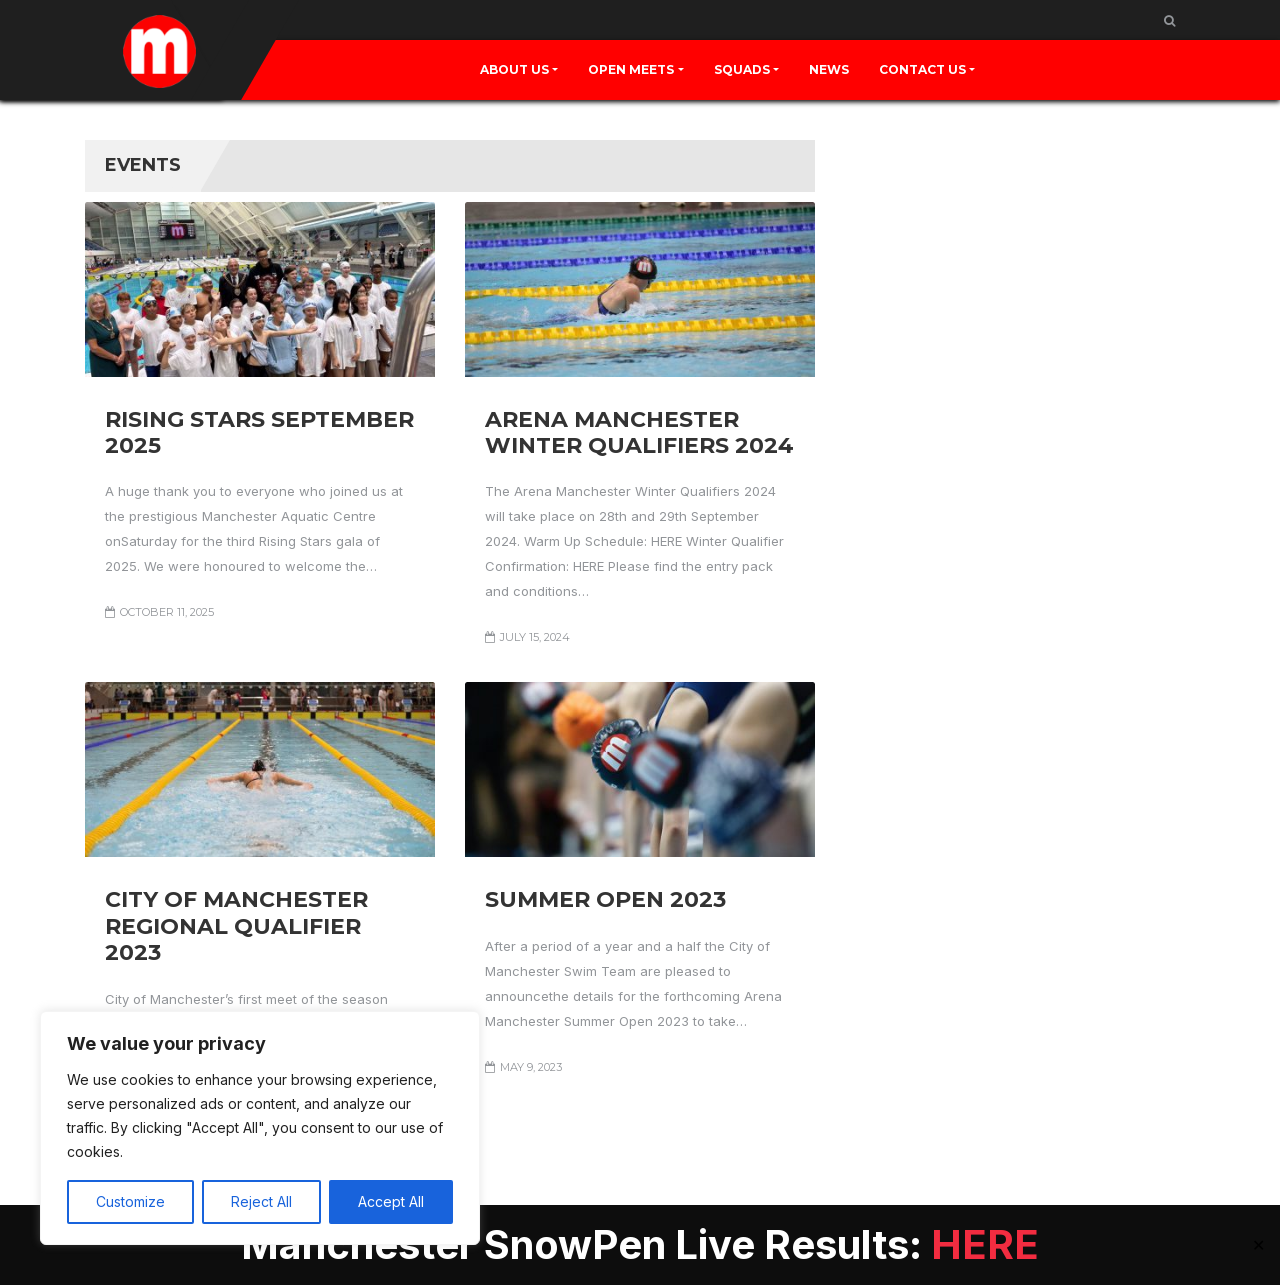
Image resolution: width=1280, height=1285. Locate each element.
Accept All (391, 1201)
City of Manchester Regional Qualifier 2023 (236, 926)
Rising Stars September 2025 (259, 432)
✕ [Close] (1258, 1245)
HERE (985, 1244)
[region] (260, 1128)
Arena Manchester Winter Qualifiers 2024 (639, 432)
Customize (130, 1201)
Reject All (261, 1201)
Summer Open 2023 (605, 899)
